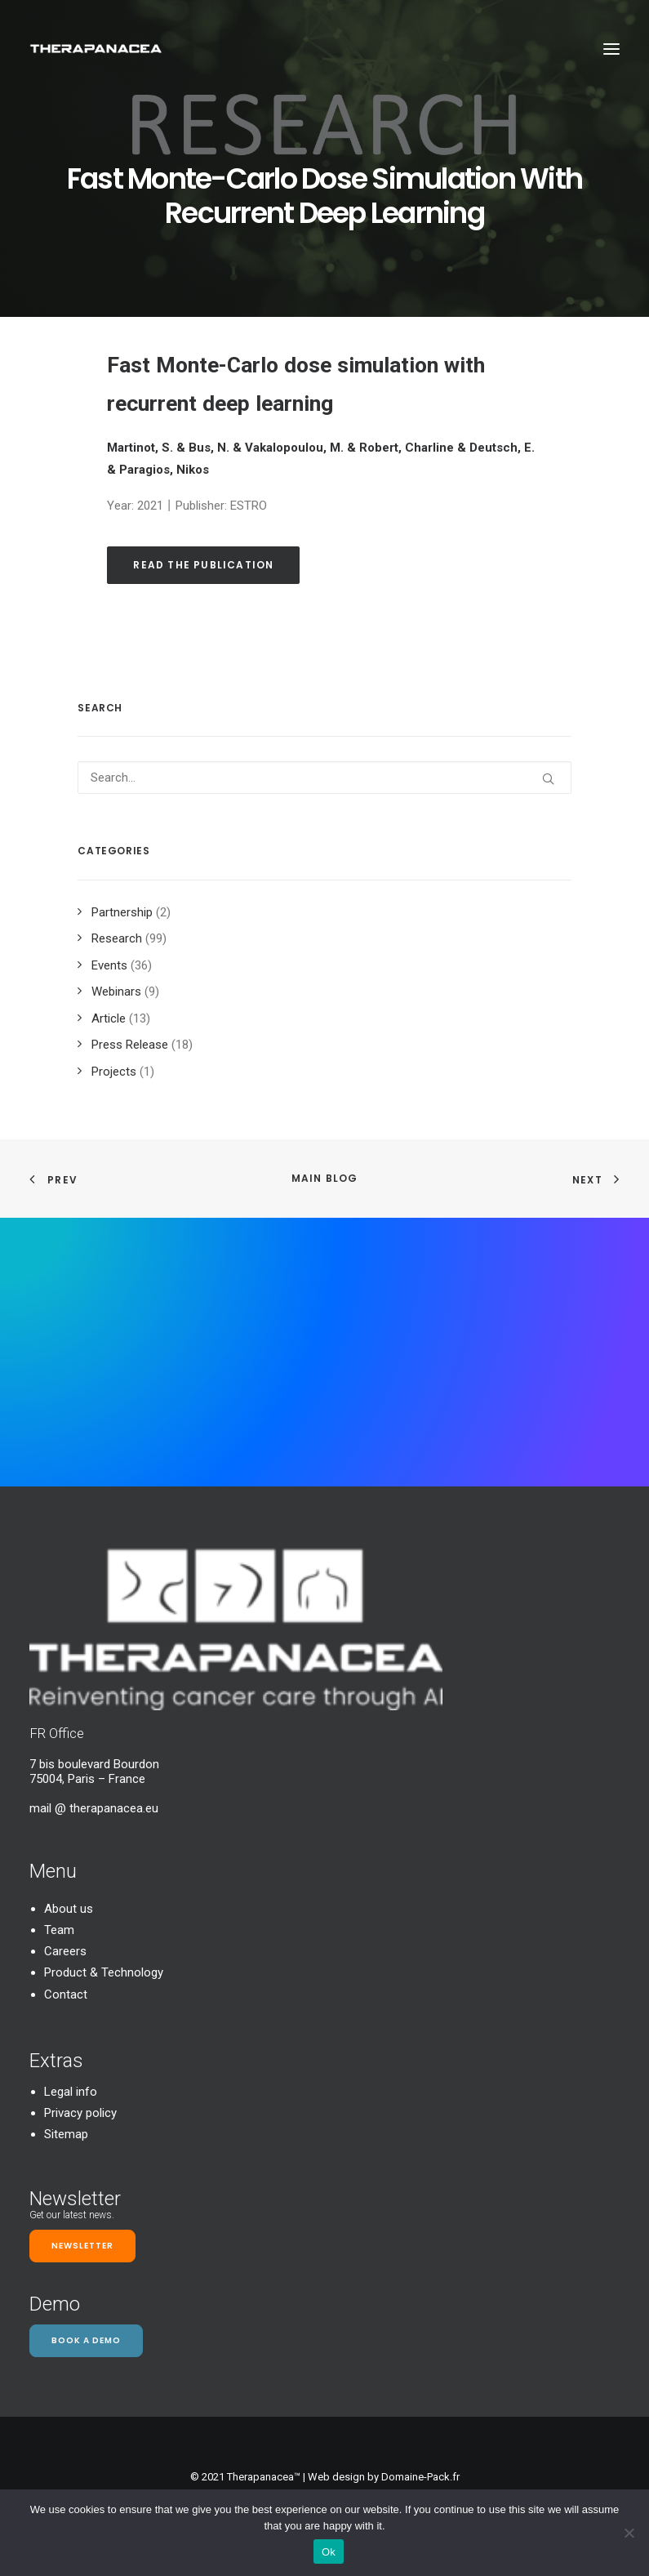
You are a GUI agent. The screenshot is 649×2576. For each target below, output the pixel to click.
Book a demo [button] (86, 2340)
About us (68, 1908)
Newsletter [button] (82, 2246)
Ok (329, 2552)
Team (59, 1930)
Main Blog (324, 1178)
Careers (65, 1951)
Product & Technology (103, 1972)
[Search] (324, 777)
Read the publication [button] (203, 565)
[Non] (628, 2533)
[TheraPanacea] (95, 48)
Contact (65, 1994)
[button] (611, 48)
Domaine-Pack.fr (420, 2477)
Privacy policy (80, 2113)
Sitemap (66, 2134)
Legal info (70, 2091)
